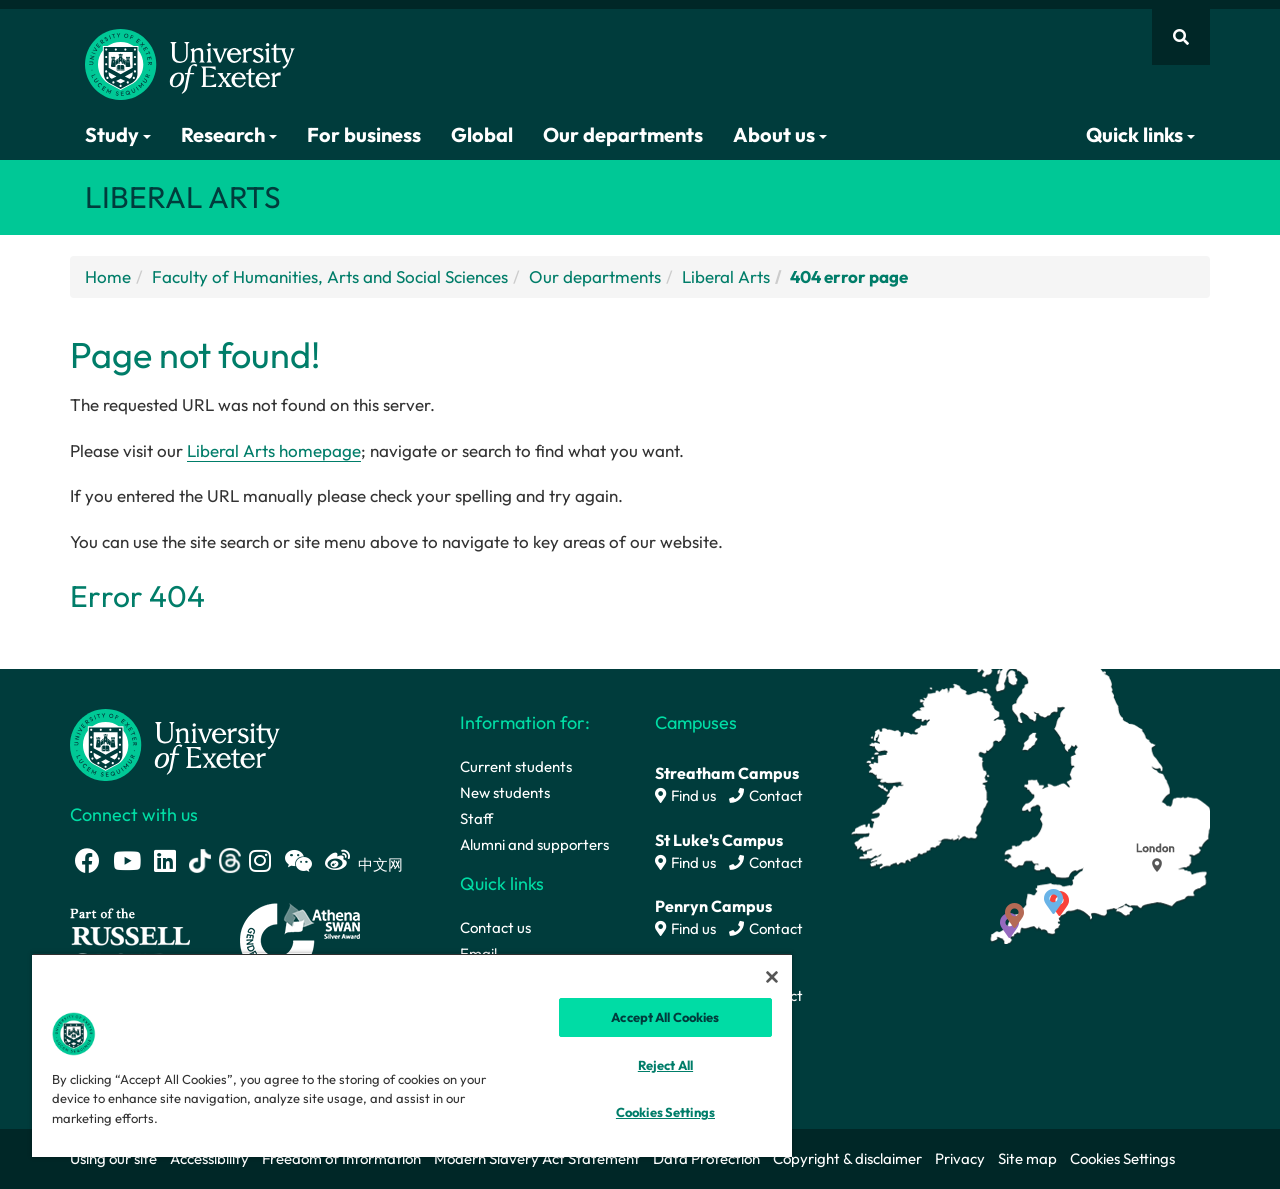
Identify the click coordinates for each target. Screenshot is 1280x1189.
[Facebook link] (87, 860)
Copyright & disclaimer (847, 1158)
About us (780, 134)
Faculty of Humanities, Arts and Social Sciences (330, 276)
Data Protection (706, 1158)
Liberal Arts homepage (274, 450)
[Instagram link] (260, 860)
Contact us (495, 927)
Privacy (960, 1158)
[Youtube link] (127, 860)
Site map (1027, 1158)
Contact (766, 795)
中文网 (380, 864)
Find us (685, 795)
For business (364, 134)
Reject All (665, 1065)
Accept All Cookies (665, 1017)
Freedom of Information (341, 1158)
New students (505, 792)
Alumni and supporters (534, 844)
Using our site (113, 1158)
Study (118, 134)
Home (108, 276)
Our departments (623, 134)
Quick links (1140, 134)
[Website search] (1181, 37)
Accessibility (209, 1158)
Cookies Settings (1122, 1158)
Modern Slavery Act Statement (537, 1158)
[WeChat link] (298, 860)
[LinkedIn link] (165, 860)
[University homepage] (175, 742)
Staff (476, 818)
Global (482, 134)
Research (229, 134)
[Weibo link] (337, 860)
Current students (516, 766)
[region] (412, 1055)
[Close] (772, 977)
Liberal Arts (726, 276)
